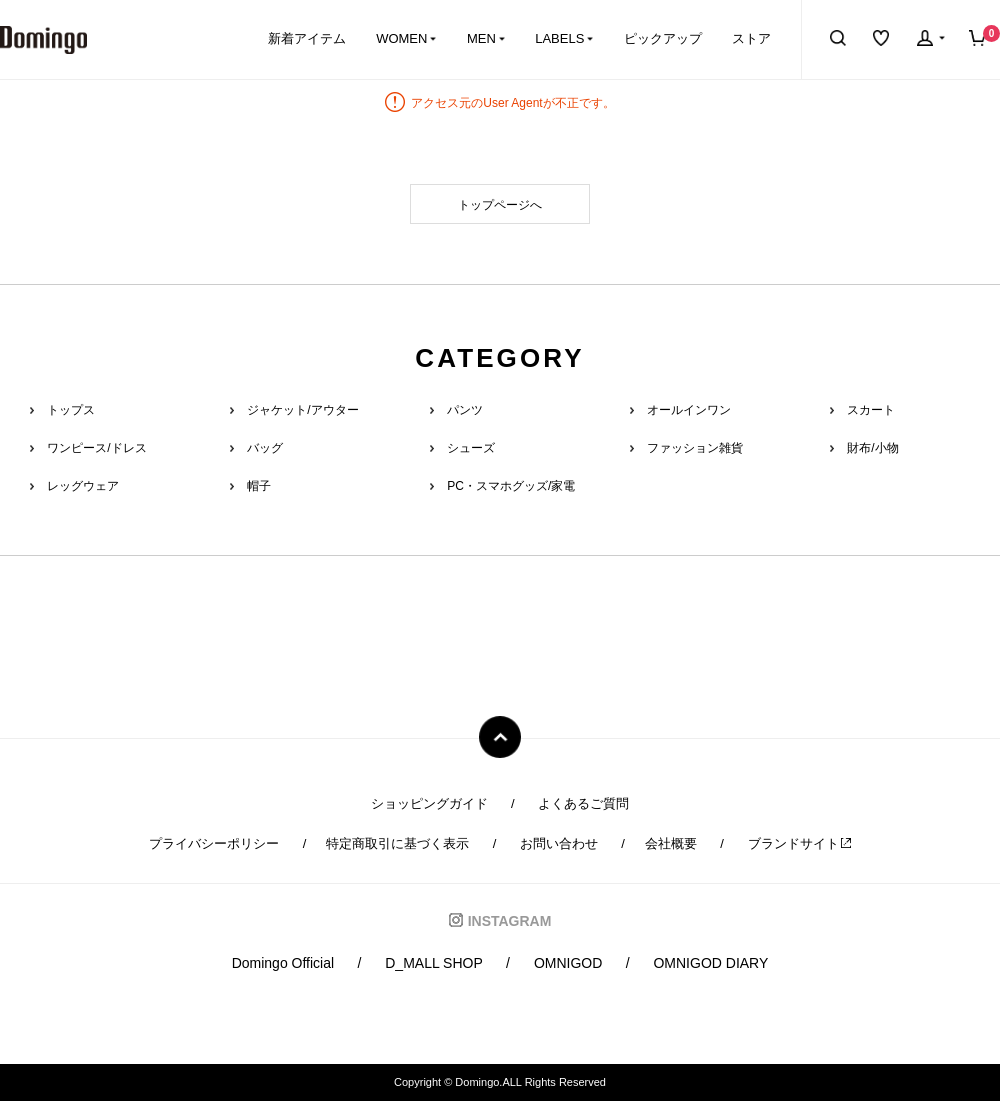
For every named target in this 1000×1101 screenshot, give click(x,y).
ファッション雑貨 (695, 448)
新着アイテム (307, 38)
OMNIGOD (568, 963)
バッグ (265, 448)
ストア (751, 38)
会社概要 (671, 843)
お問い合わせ (559, 843)
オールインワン (689, 410)
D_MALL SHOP (434, 963)
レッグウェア (83, 486)
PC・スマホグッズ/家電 (511, 486)
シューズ (471, 448)
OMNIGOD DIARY (710, 963)
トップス (71, 410)
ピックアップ (663, 38)
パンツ (465, 410)
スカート (871, 410)
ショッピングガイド (429, 803)
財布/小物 (872, 448)
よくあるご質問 (583, 803)
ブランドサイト (799, 843)
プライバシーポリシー (214, 843)
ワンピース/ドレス (96, 448)
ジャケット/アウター (302, 410)
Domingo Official (283, 963)
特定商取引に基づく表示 (397, 843)
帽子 (259, 486)
